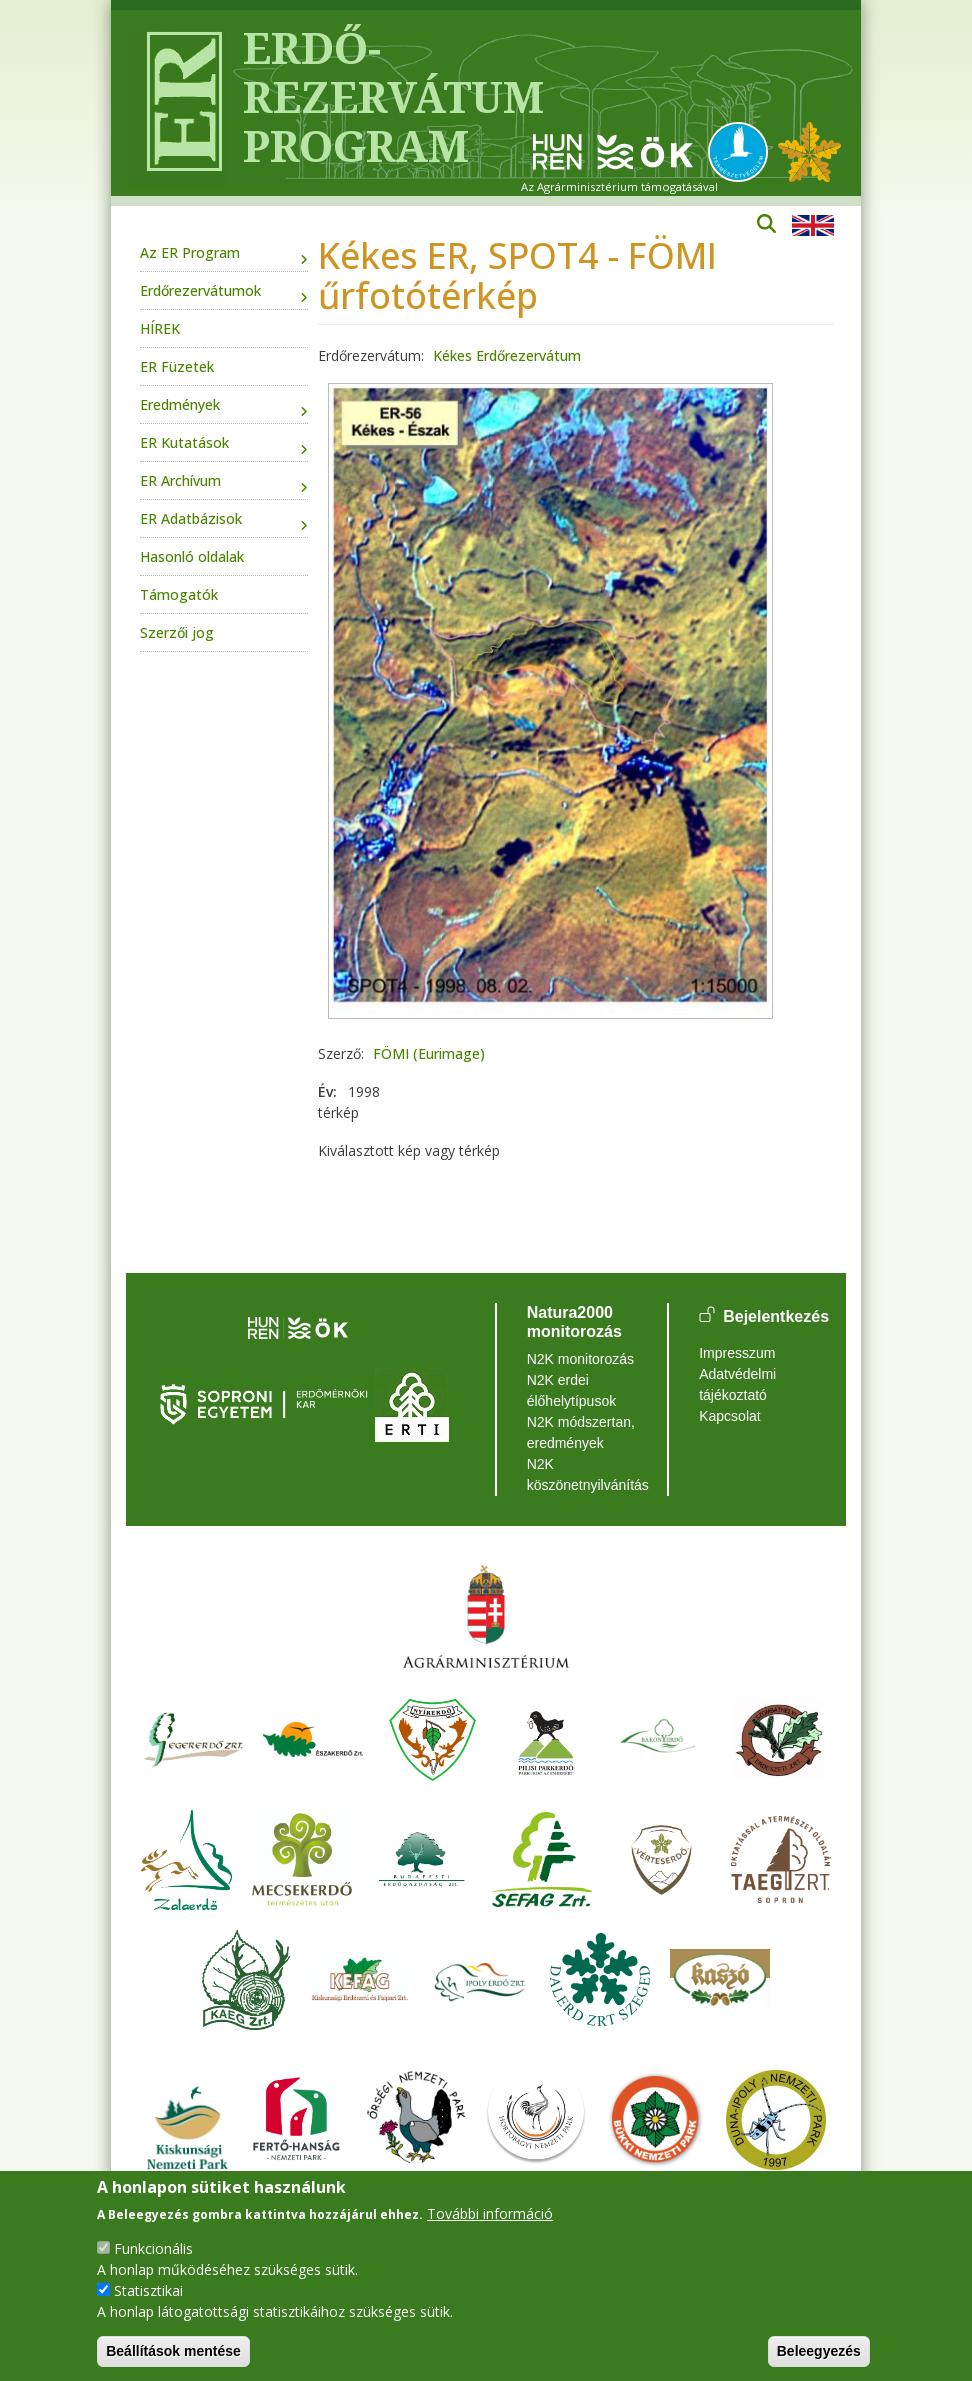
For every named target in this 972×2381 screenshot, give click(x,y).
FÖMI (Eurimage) (429, 1053)
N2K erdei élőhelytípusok (572, 1390)
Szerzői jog (177, 632)
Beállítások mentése (173, 2351)
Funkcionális (153, 2248)
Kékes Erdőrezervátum (507, 355)
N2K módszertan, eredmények (581, 1432)
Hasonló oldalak (192, 556)
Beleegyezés (819, 2351)
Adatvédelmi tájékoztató (737, 1384)
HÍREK (160, 328)
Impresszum (737, 1353)
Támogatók (179, 594)
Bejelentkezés (776, 1316)
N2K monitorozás (580, 1359)
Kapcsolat (729, 1416)
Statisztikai (148, 2290)
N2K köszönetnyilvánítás (582, 1474)
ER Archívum (180, 480)
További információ (490, 2213)
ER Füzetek (177, 366)
